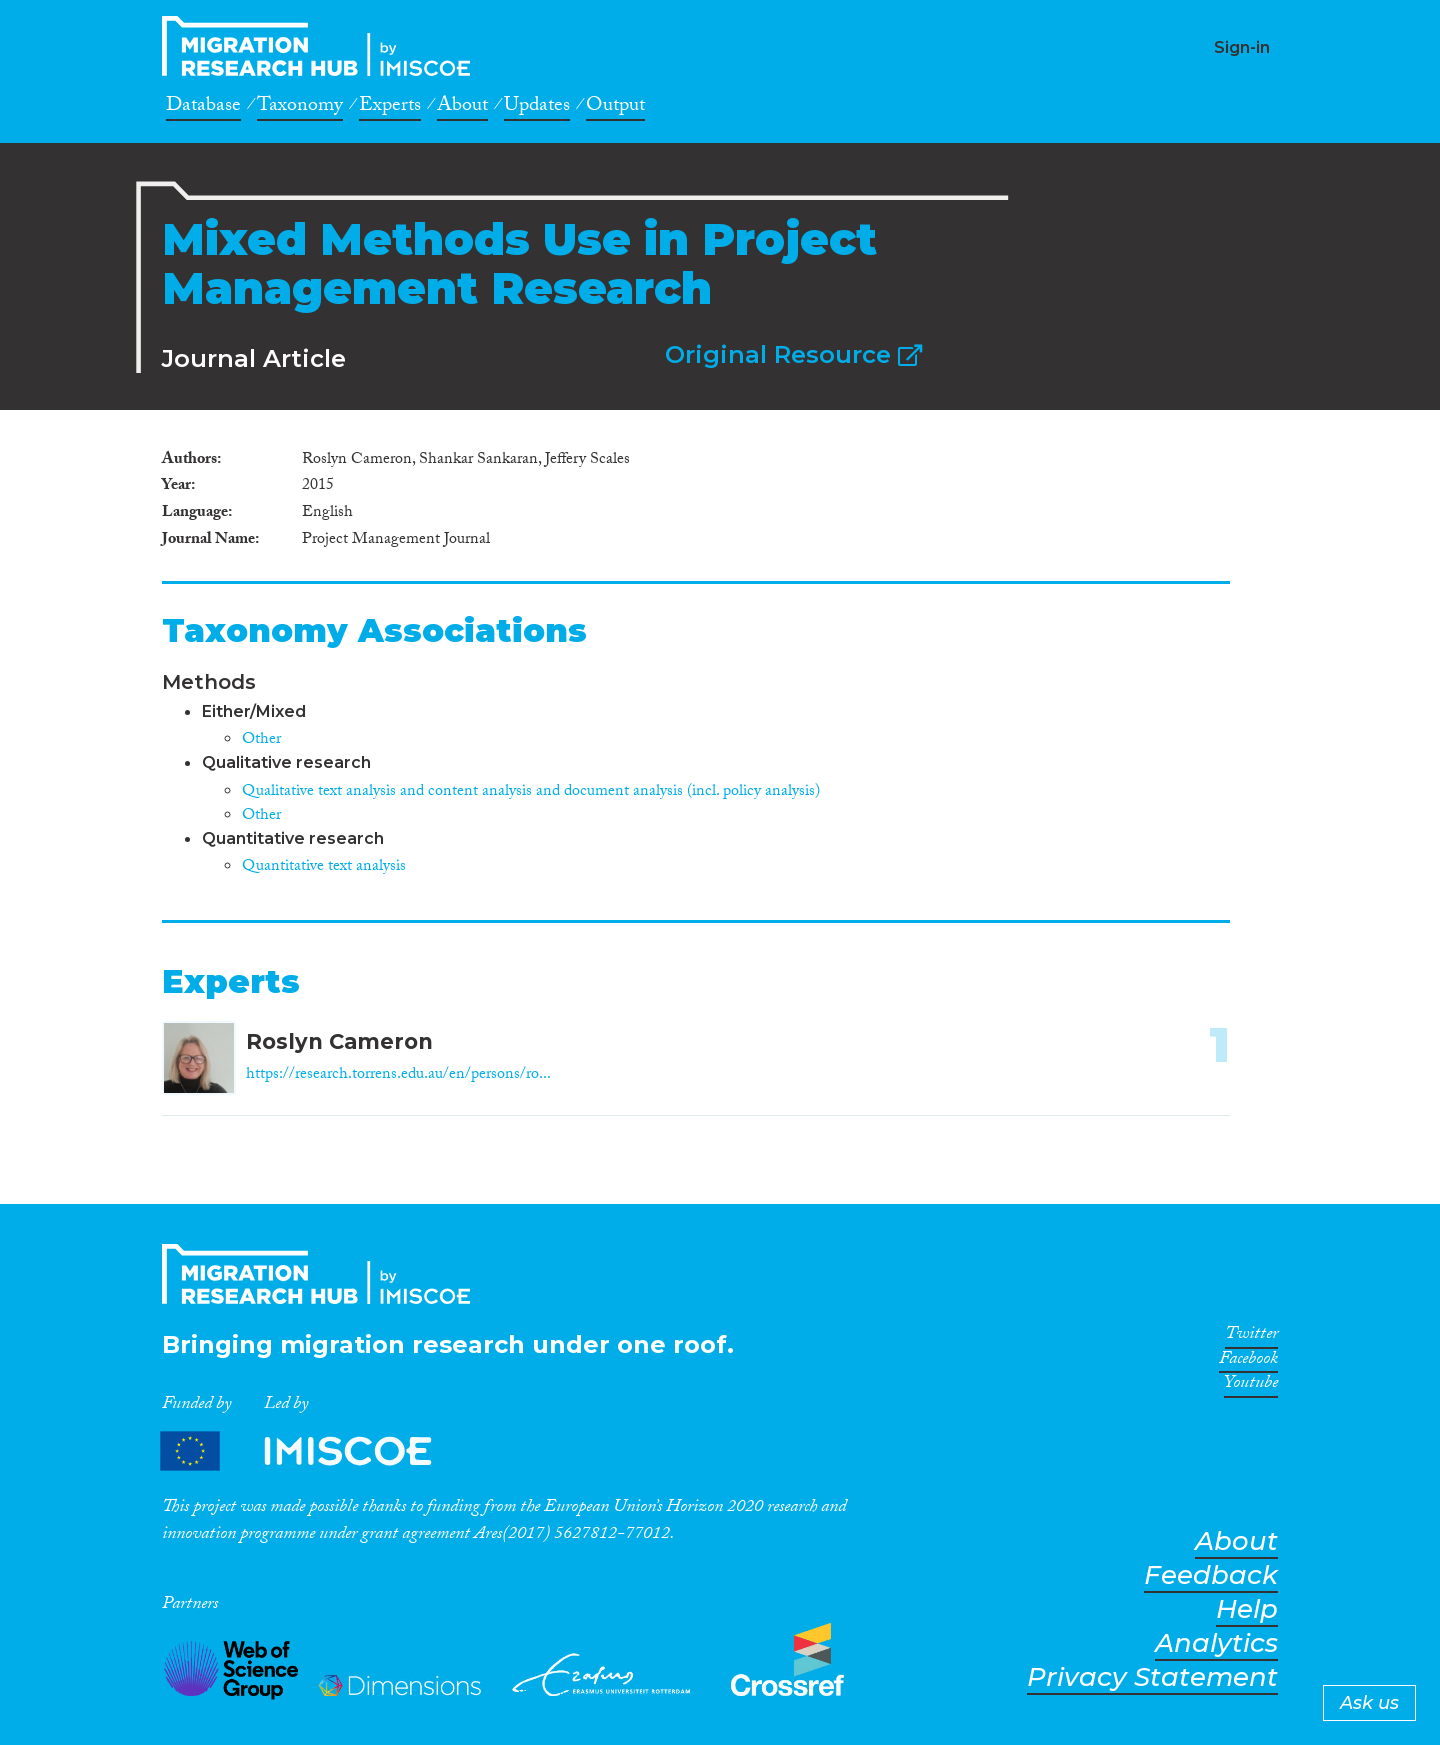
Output (615, 108)
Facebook (1248, 1362)
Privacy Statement (1152, 1677)
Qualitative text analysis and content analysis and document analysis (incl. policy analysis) (531, 792)
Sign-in (1242, 47)
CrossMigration (322, 46)
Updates (537, 108)
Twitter (1251, 1337)
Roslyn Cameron (339, 1041)
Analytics (1216, 1643)
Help (1247, 1609)
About (462, 108)
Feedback (1211, 1575)
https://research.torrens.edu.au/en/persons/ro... (398, 1075)
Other (261, 740)
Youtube (1251, 1386)
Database (203, 108)
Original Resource (793, 354)
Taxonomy (300, 108)
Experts (390, 108)
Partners (313, 1451)
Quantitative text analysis (324, 867)
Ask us (1369, 1703)
